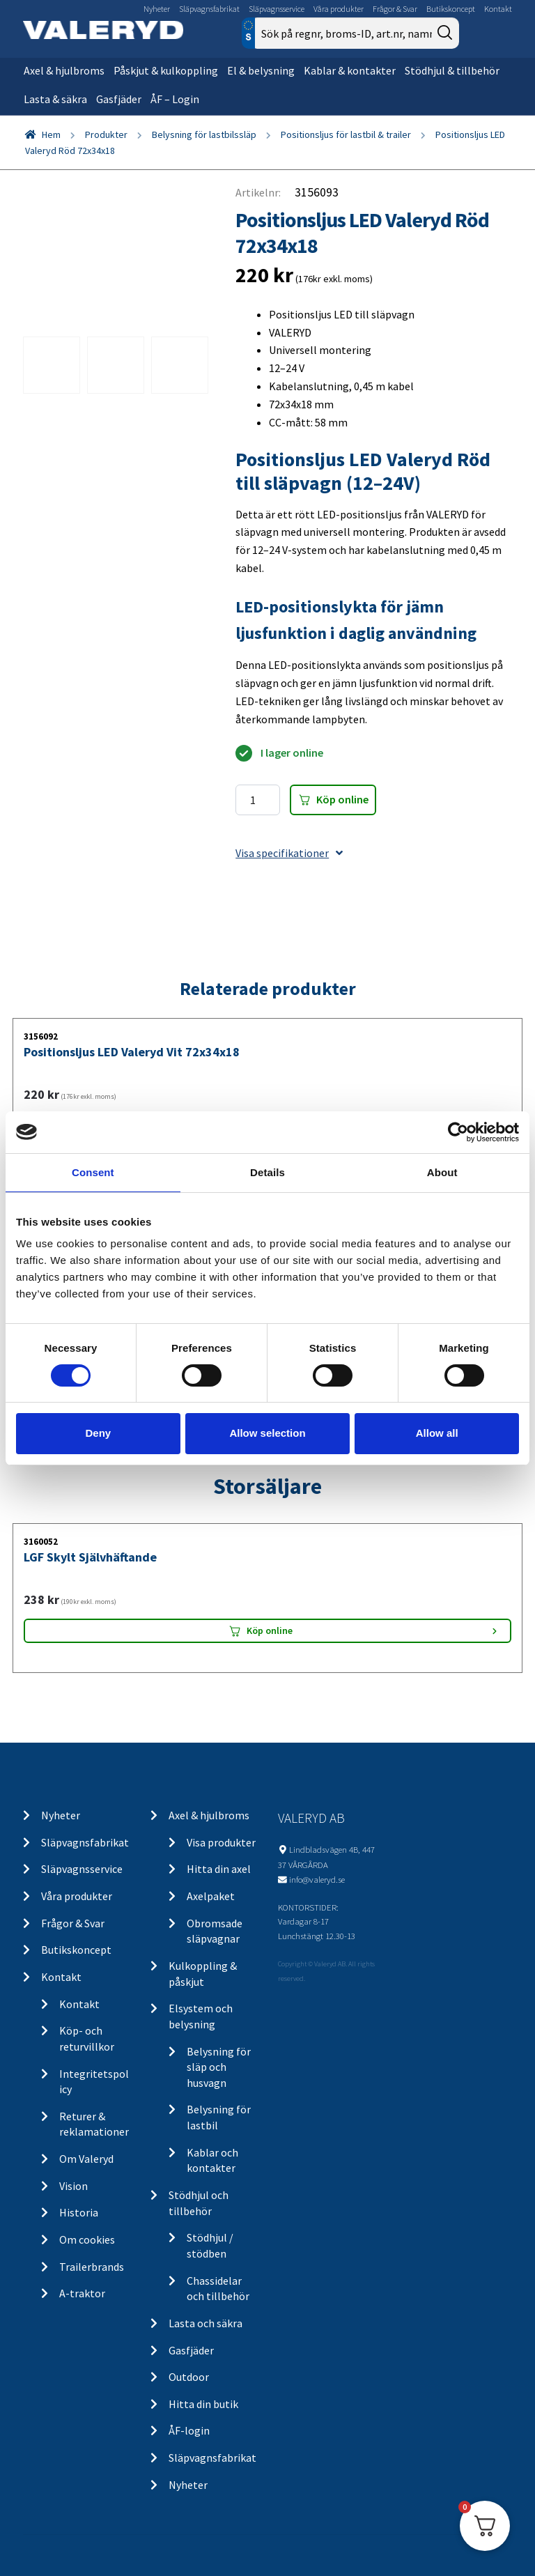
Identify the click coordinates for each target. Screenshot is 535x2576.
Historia (78, 2212)
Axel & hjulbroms (64, 70)
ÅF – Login (174, 99)
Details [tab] (267, 1172)
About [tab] (442, 1172)
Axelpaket (211, 1896)
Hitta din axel (219, 1869)
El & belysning (261, 70)
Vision (73, 2186)
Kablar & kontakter (350, 70)
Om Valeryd (86, 2159)
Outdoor (189, 2377)
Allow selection (267, 1433)
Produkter (106, 134)
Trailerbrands (91, 2267)
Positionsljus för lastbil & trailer (346, 134)
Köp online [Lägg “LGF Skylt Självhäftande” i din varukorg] (270, 1630)
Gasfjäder (118, 99)
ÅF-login (189, 2430)
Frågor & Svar (395, 8)
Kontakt (498, 8)
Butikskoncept (450, 8)
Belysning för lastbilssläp (204, 134)
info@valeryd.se (317, 1879)
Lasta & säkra (55, 99)
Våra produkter (338, 8)
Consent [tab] (93, 1172)
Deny (98, 1433)
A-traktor (82, 2293)
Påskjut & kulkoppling (166, 70)
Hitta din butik (203, 2404)
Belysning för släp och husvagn (219, 2067)
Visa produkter (221, 1842)
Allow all (437, 1433)
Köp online (342, 799)
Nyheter (157, 8)
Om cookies (87, 2239)
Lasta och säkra (205, 2323)
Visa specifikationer (289, 853)
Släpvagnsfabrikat (209, 8)
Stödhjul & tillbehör (452, 70)
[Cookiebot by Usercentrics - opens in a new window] (458, 1131)
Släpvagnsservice (276, 8)
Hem (51, 134)
